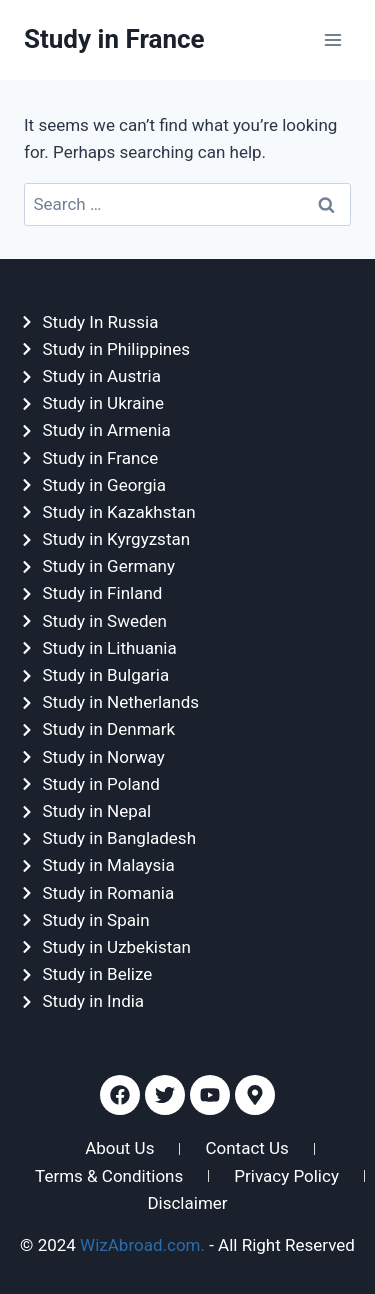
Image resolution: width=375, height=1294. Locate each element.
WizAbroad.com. (142, 1245)
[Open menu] (332, 39)
